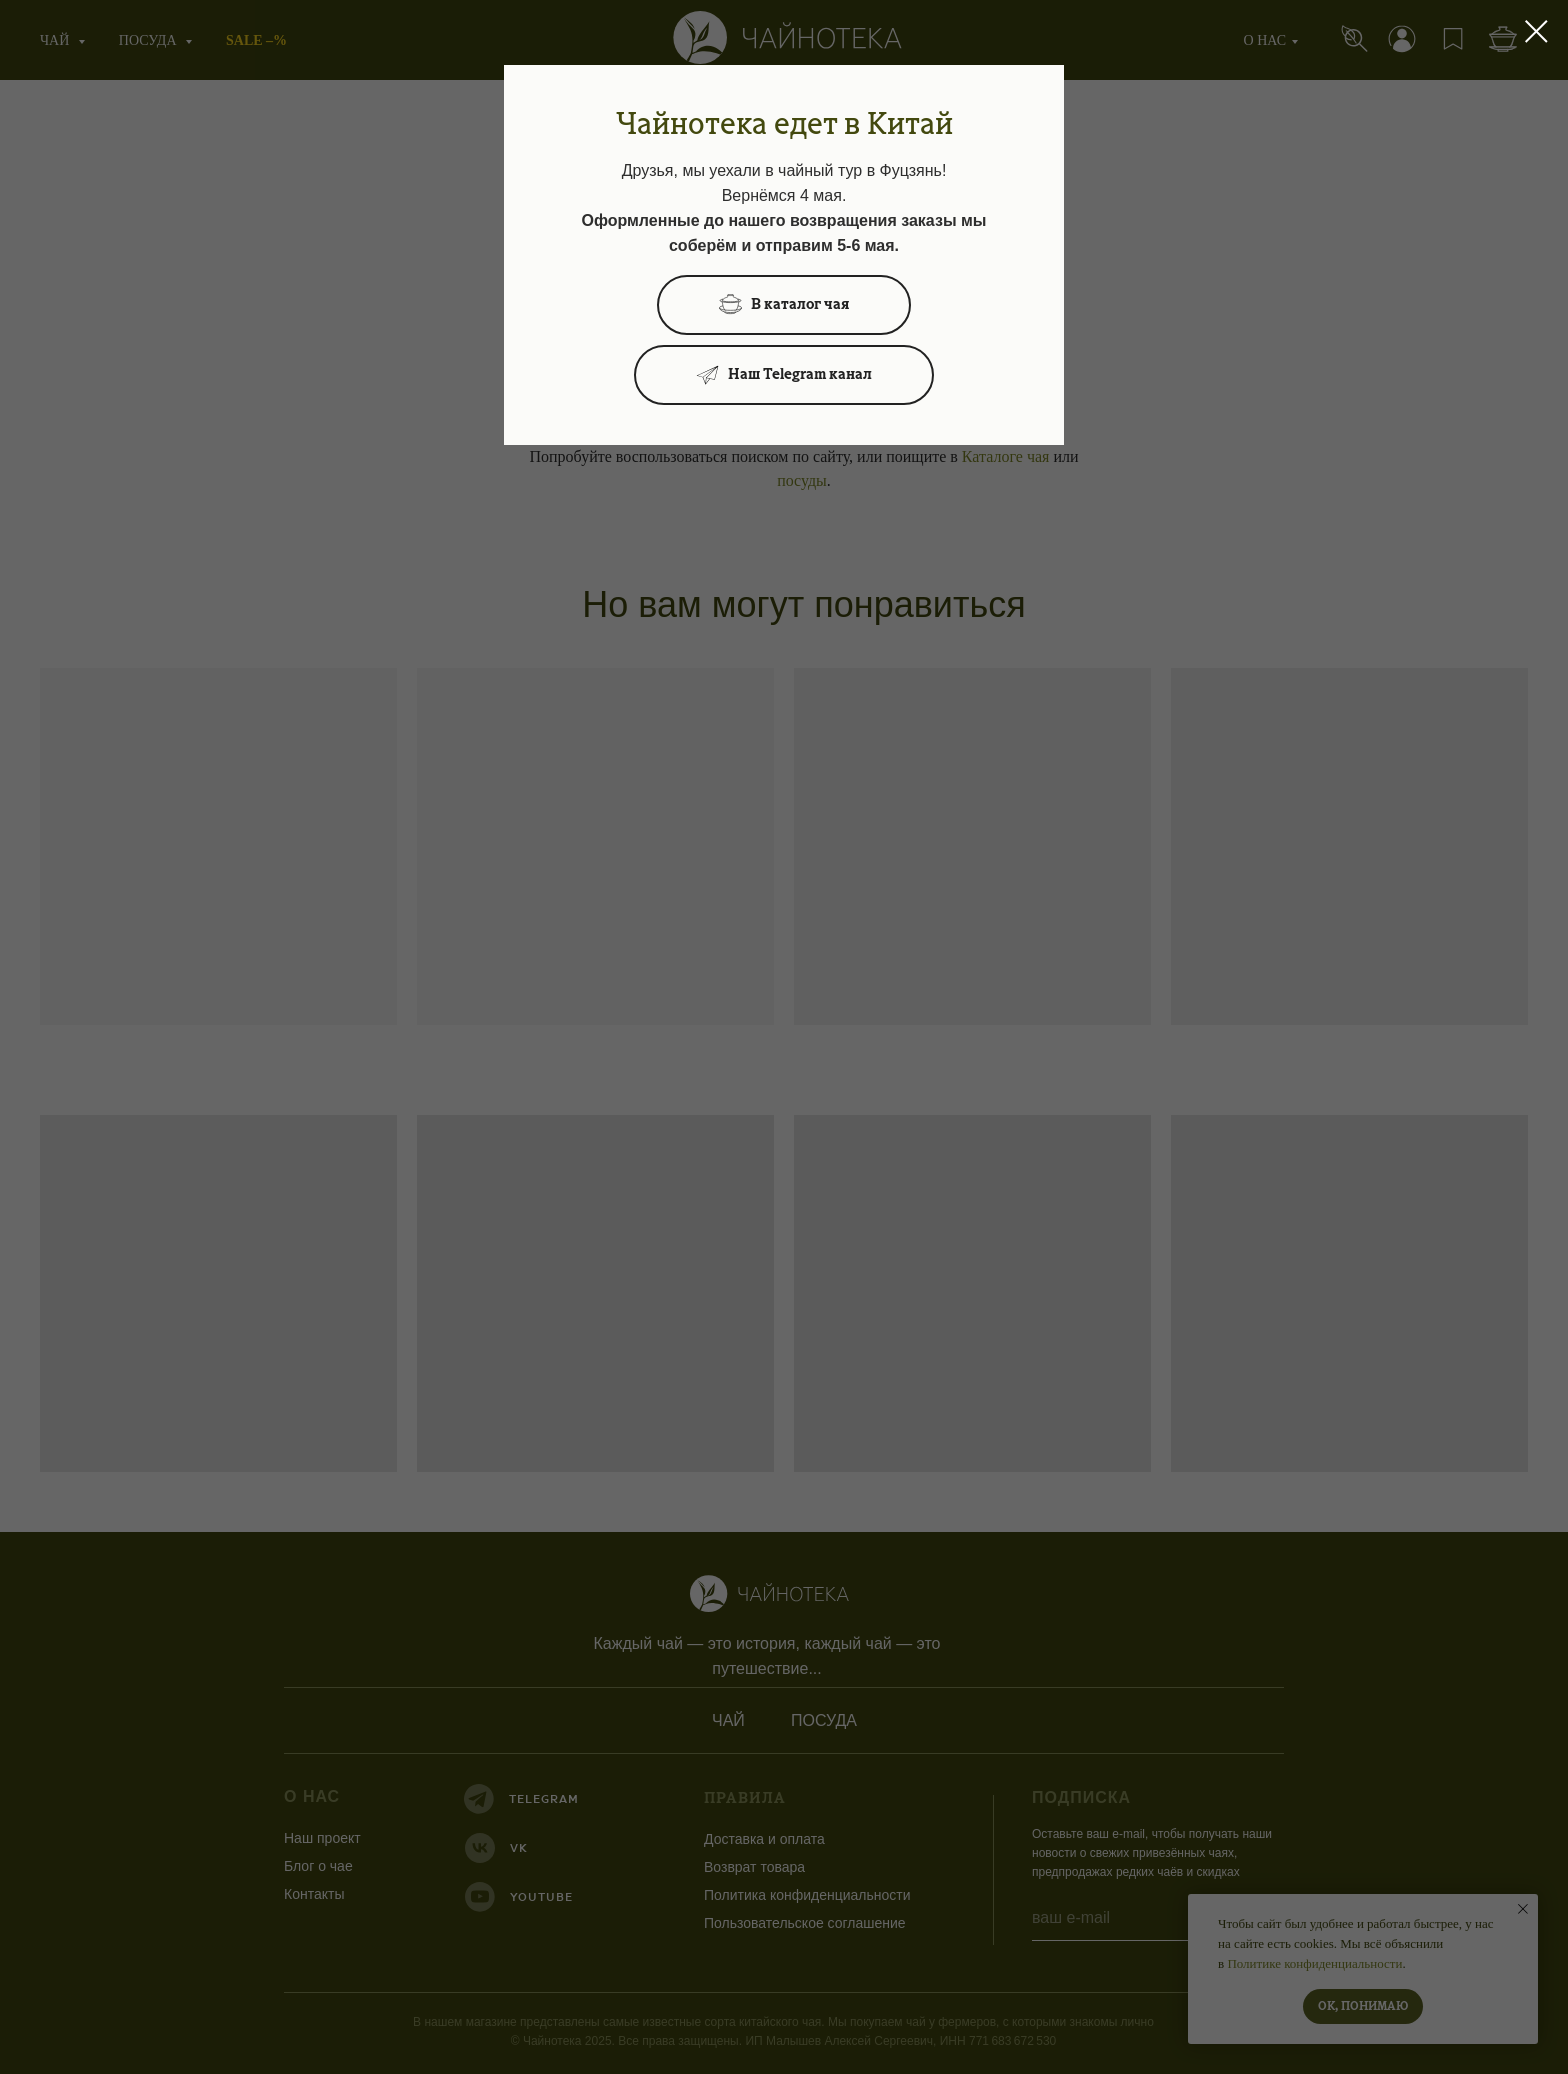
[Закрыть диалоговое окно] (1536, 31)
